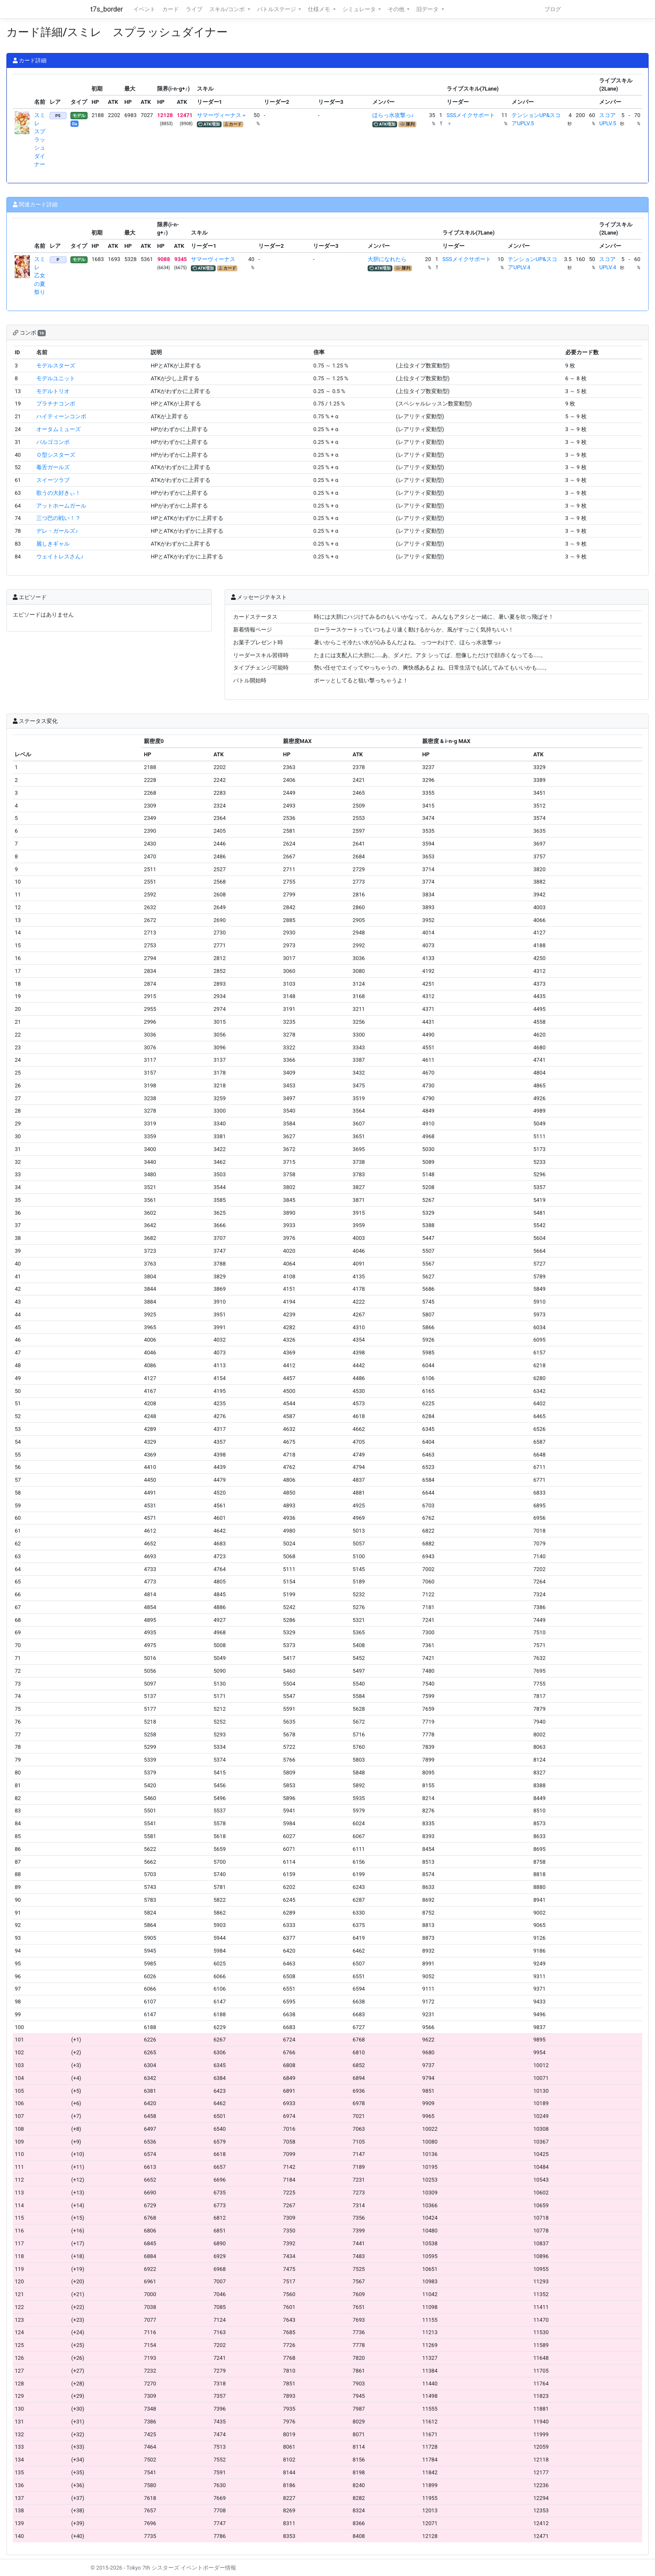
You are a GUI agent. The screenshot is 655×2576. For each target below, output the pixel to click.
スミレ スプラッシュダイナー (39, 139)
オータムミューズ (58, 429)
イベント (144, 9)
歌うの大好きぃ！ (58, 493)
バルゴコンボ (53, 442)
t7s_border (107, 9)
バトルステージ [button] (277, 9)
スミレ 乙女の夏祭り (39, 275)
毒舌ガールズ (53, 467)
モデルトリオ (53, 391)
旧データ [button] (428, 9)
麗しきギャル (53, 543)
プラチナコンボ (55, 403)
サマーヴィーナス (213, 259)
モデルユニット (55, 378)
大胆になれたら (387, 259)
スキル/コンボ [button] (227, 9)
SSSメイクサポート (466, 259)
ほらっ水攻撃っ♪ (393, 115)
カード (170, 9)
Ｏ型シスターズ (55, 455)
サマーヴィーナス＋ (222, 115)
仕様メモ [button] (319, 9)
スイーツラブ (53, 480)
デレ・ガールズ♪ (57, 531)
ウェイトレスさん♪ (59, 556)
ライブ (194, 9)
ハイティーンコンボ (61, 416)
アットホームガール (61, 505)
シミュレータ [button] (359, 9)
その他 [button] (397, 9)
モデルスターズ (55, 365)
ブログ (552, 9)
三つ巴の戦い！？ (58, 518)
